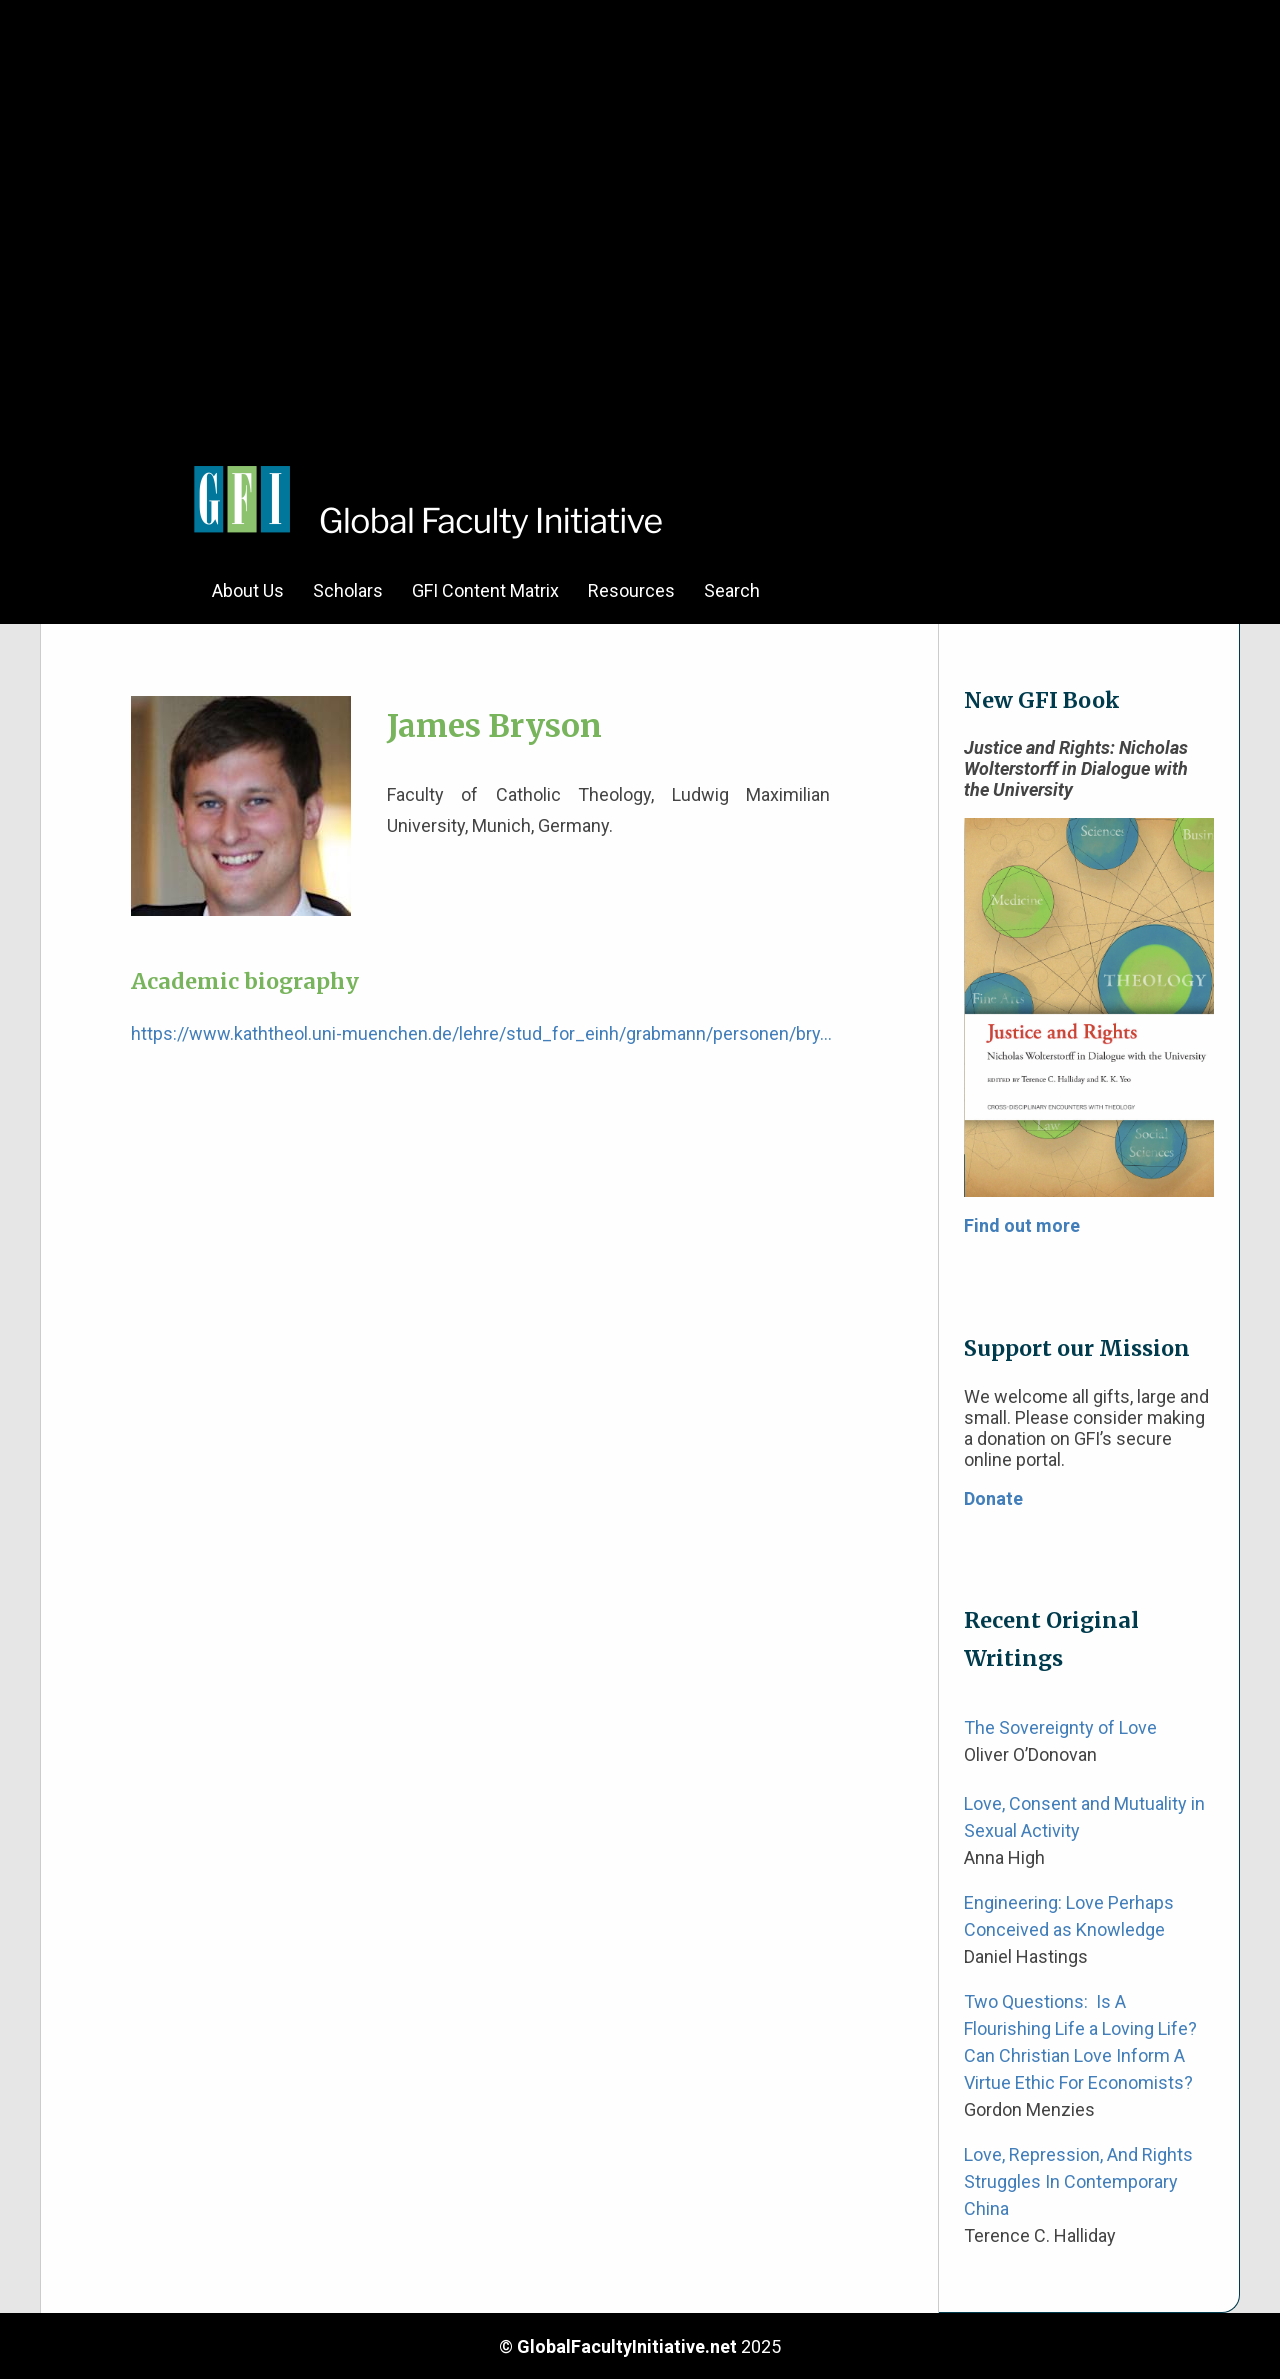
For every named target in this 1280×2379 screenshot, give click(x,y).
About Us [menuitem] (248, 590)
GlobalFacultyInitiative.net (627, 2346)
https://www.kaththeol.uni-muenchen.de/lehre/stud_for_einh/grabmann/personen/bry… (481, 1033)
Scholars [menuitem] (348, 590)
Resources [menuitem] (631, 590)
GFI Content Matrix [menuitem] (485, 590)
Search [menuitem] (732, 590)
